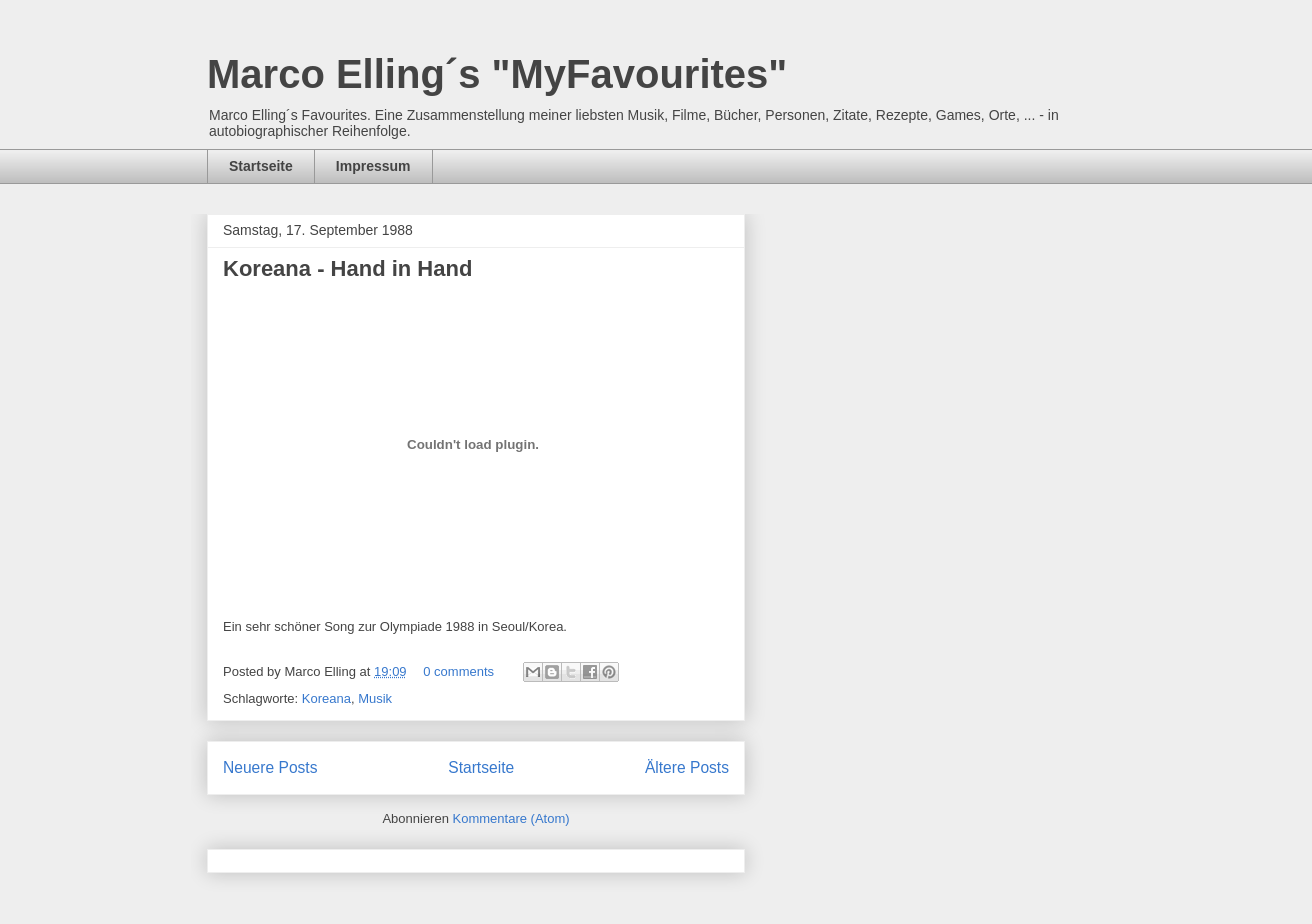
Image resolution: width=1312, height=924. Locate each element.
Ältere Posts (687, 767)
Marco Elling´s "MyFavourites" (497, 74)
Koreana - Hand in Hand (347, 268)
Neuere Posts (270, 767)
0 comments (458, 671)
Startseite (261, 166)
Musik (375, 698)
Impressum (373, 166)
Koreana (326, 698)
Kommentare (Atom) (511, 818)
